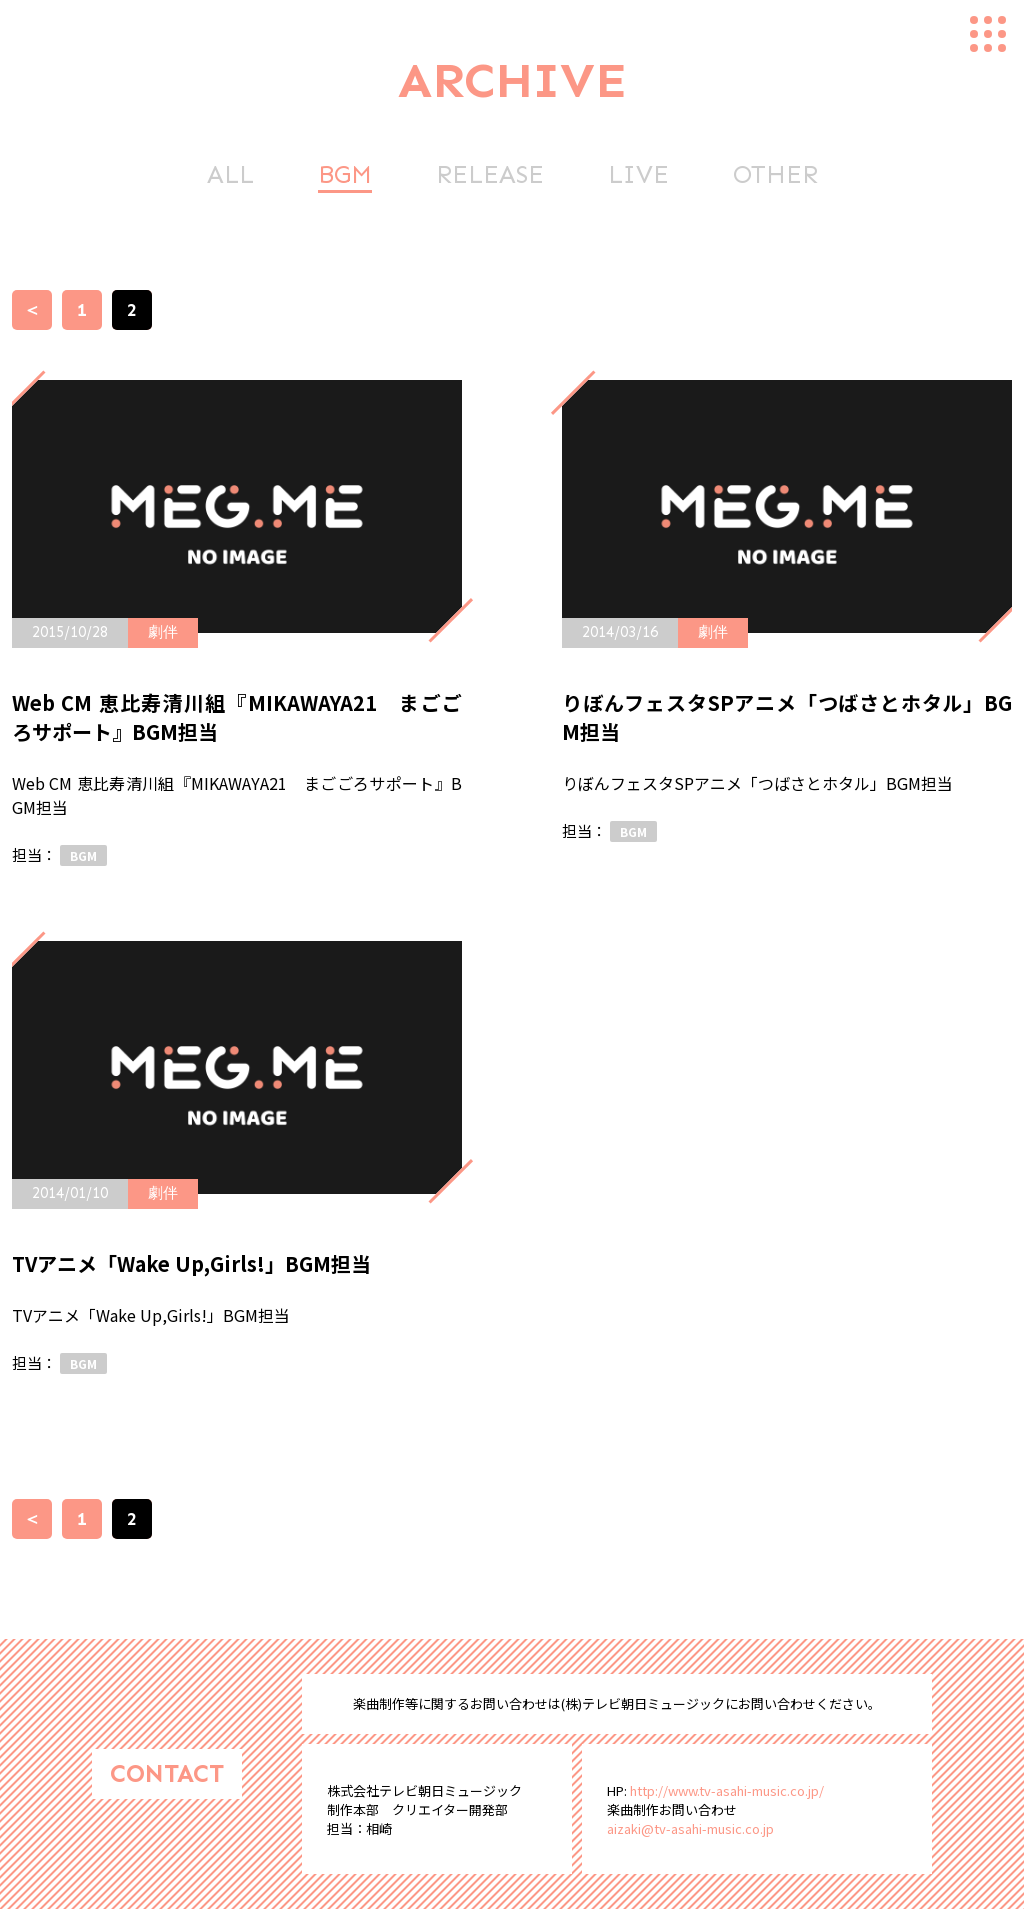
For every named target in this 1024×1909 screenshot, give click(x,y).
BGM (345, 175)
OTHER (775, 175)
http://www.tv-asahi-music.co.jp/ (727, 1790)
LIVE (638, 175)
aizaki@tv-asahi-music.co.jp (690, 1828)
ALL (230, 175)
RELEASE (490, 175)
